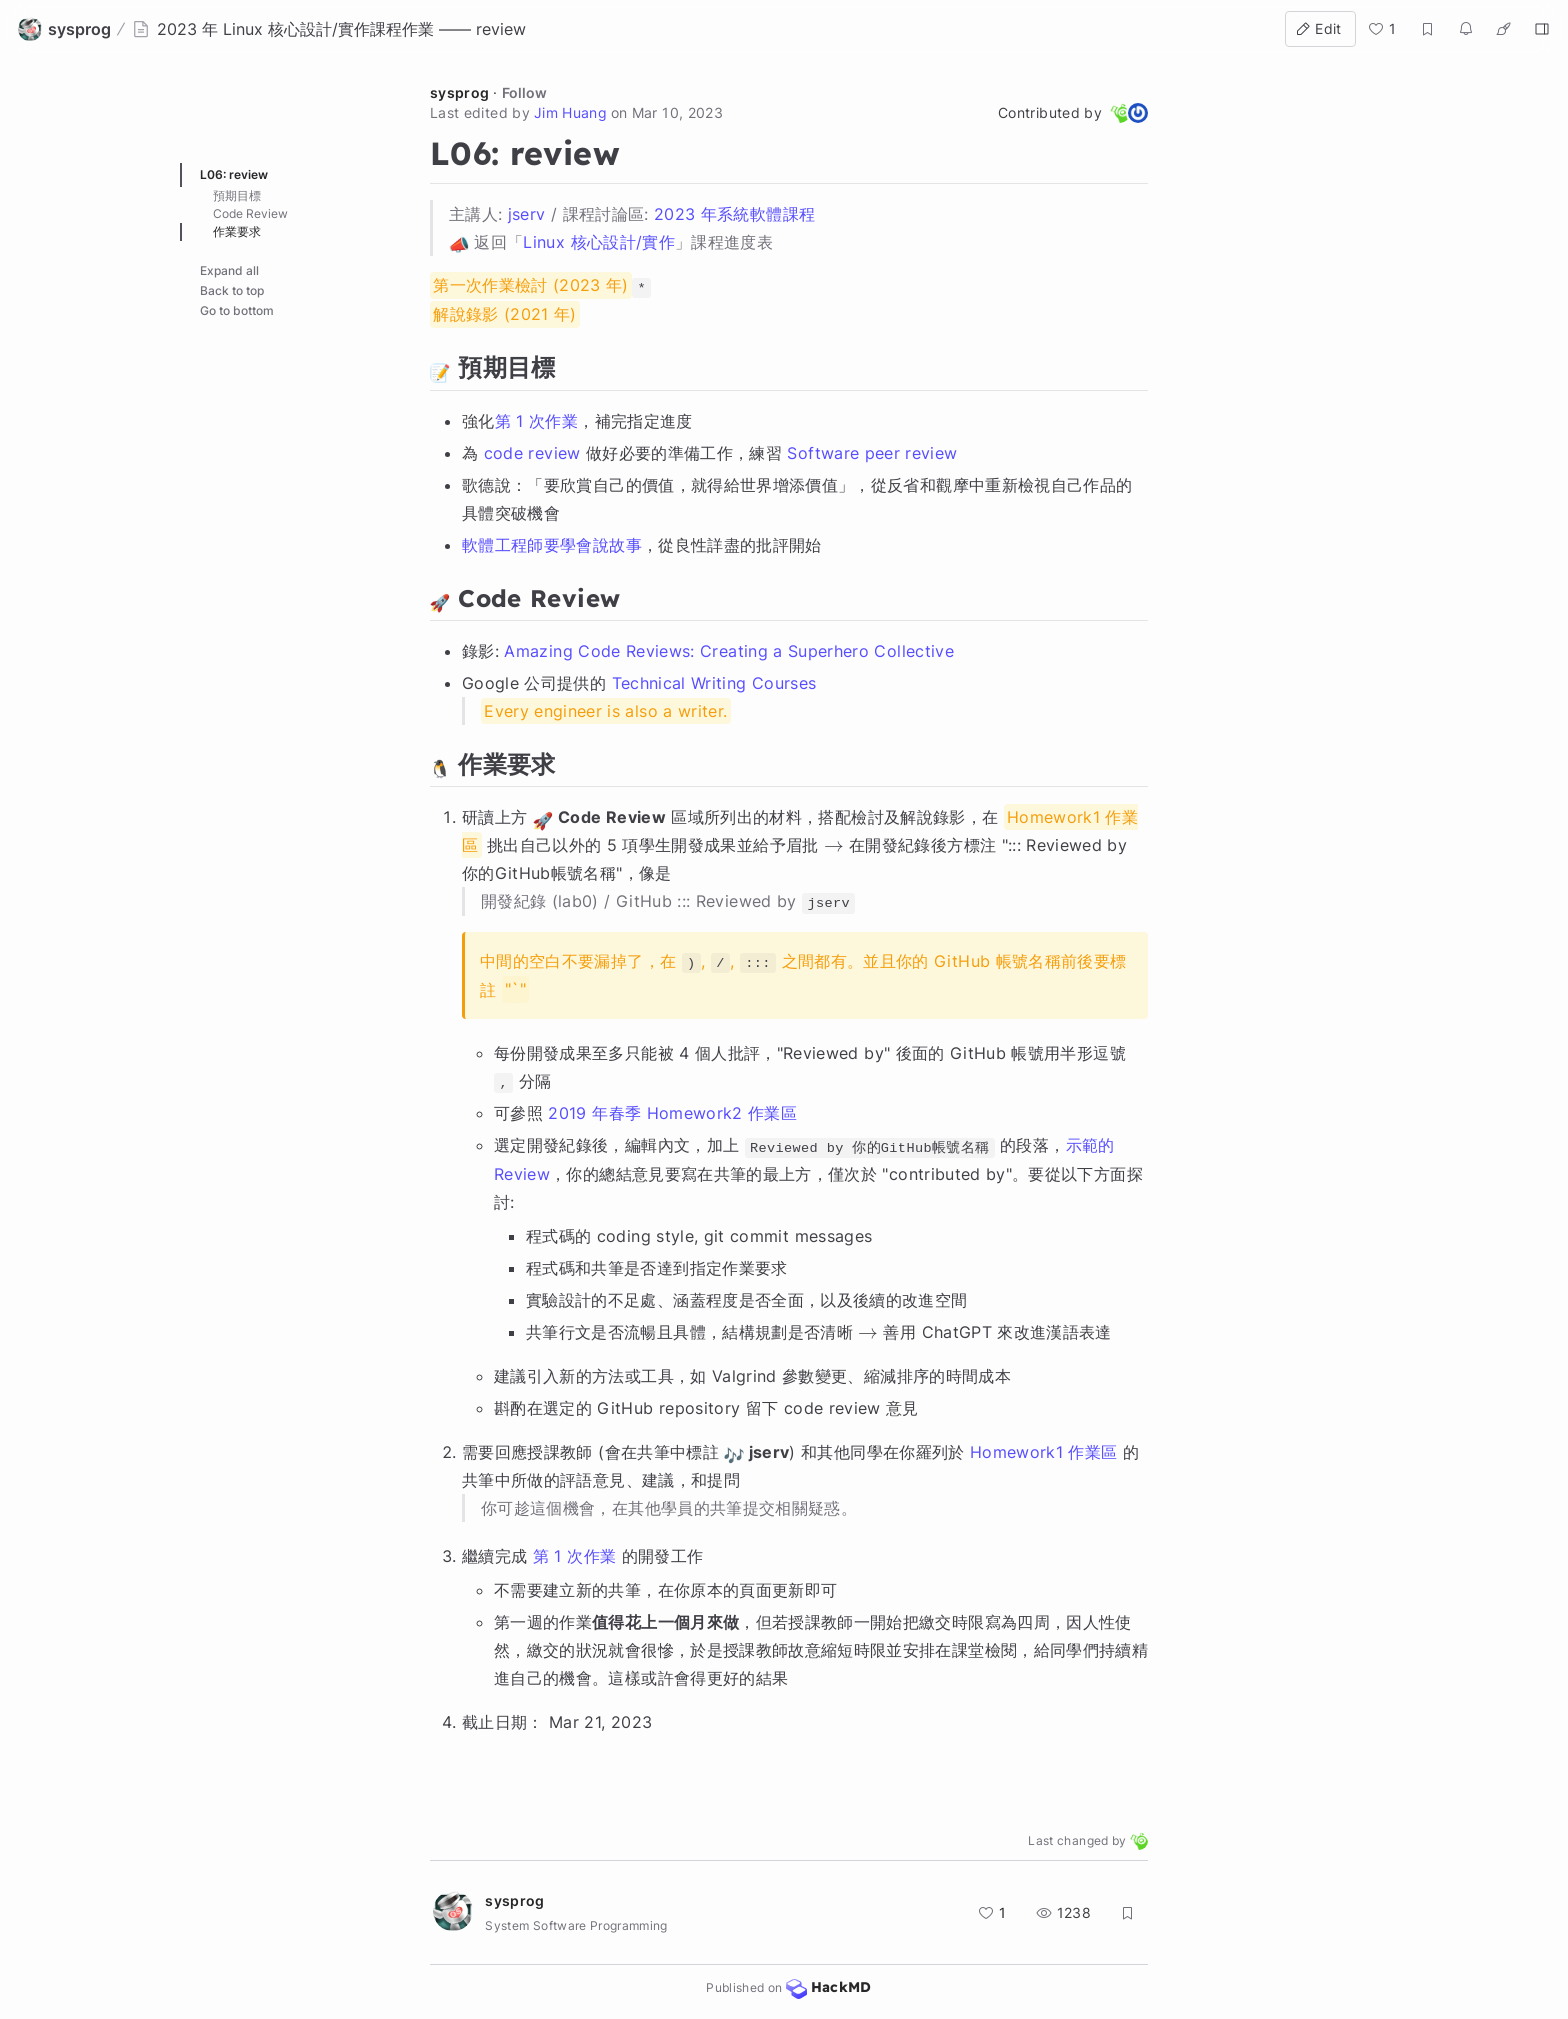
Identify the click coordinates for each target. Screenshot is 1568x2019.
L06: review (234, 174)
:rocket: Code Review (270, 213)
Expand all (229, 270)
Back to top (232, 290)
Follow (524, 92)
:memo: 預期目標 (255, 195)
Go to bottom (237, 310)
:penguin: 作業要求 (261, 231)
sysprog (459, 92)
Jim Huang (570, 112)
